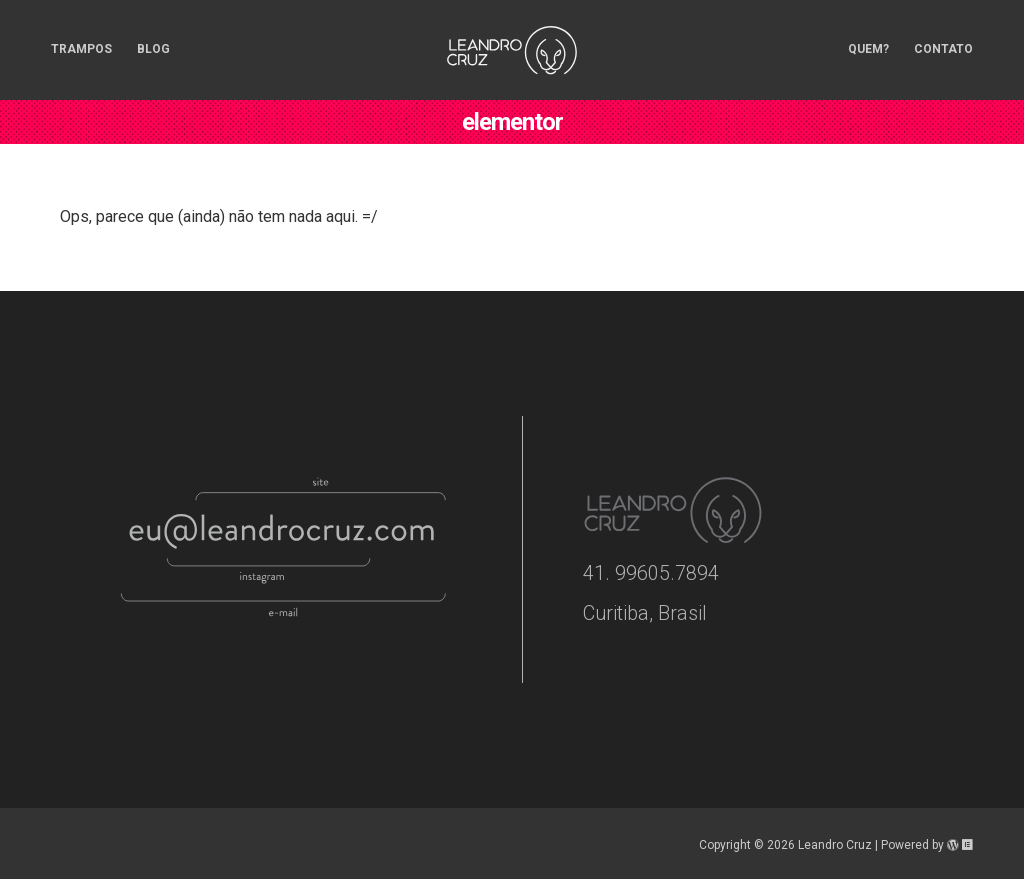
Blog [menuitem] (153, 49)
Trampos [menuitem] (81, 49)
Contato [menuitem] (943, 49)
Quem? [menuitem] (868, 49)
